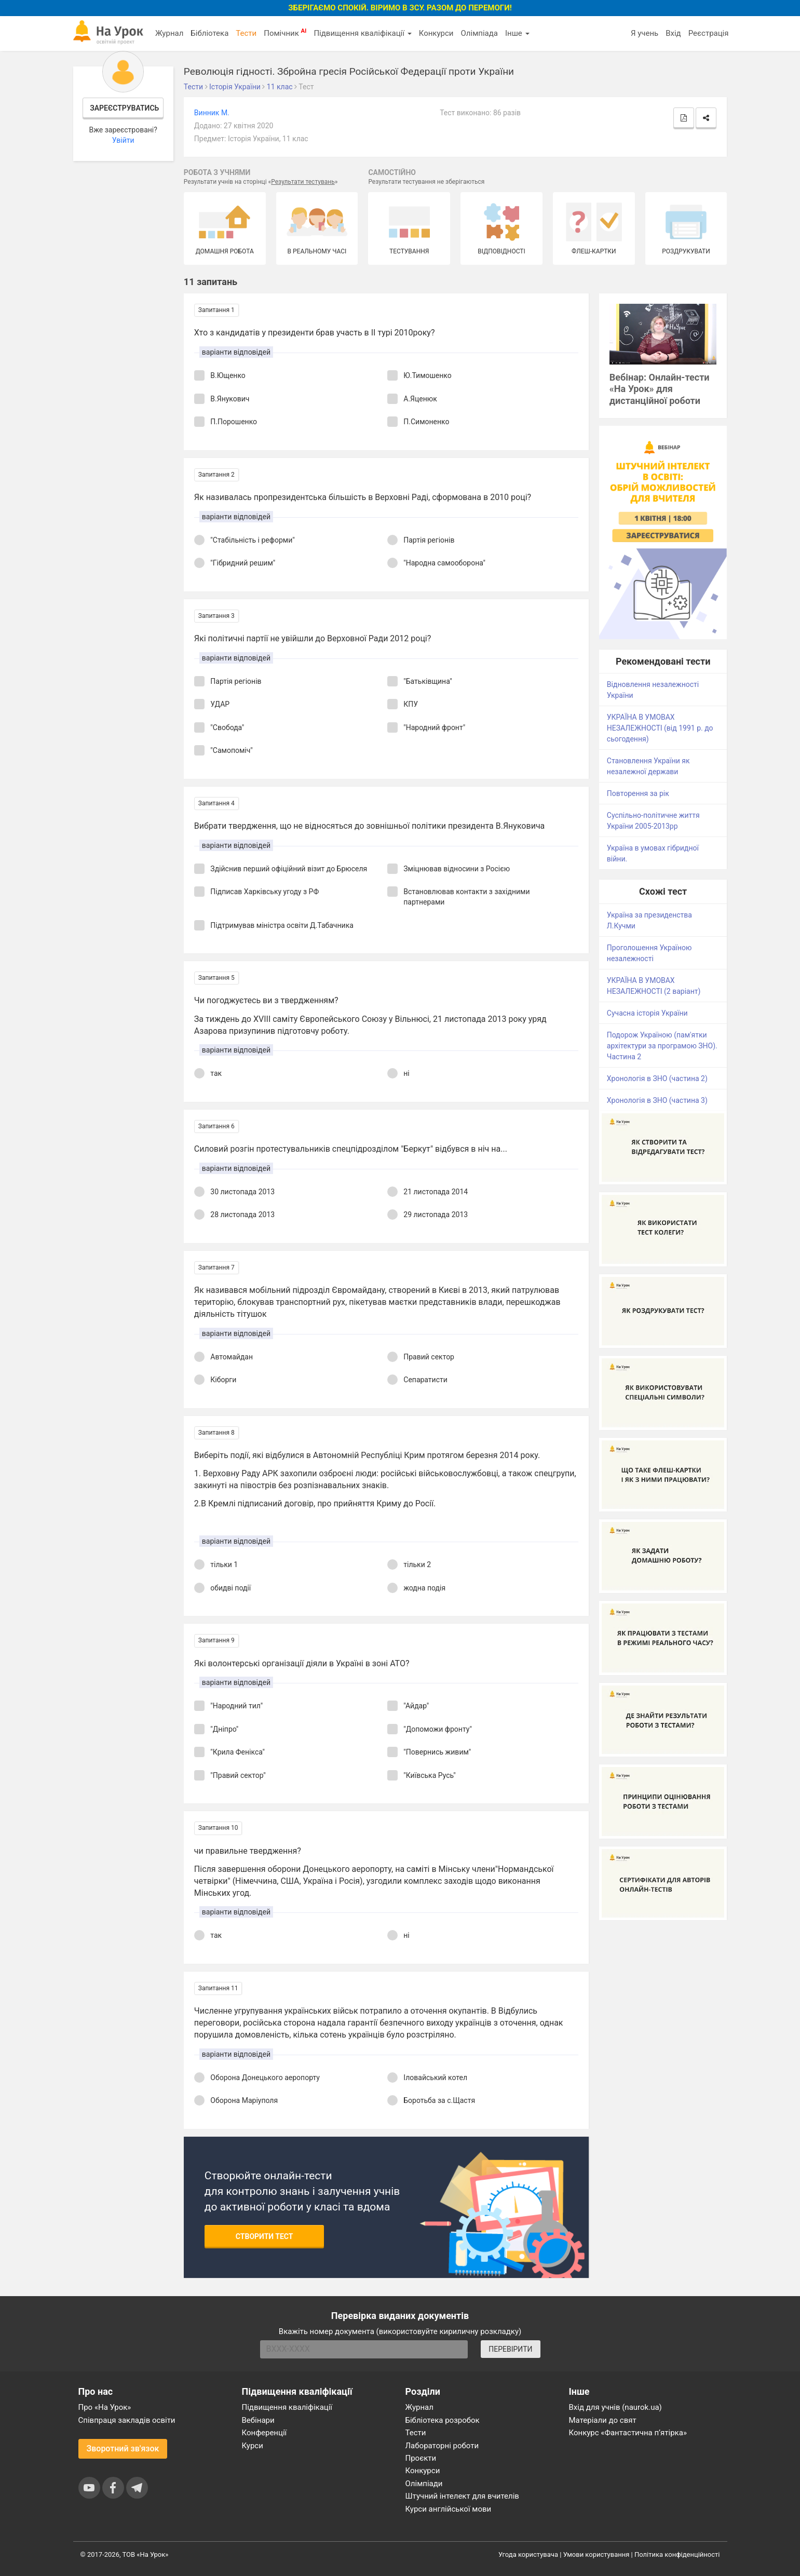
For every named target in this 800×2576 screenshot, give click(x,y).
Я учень (644, 33)
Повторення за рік (638, 793)
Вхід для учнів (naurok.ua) (615, 2407)
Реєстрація (708, 33)
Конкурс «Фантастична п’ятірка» (628, 2432)
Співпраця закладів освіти (126, 2420)
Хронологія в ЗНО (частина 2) (657, 1078)
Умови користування (596, 2554)
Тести (246, 33)
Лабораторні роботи (442, 2445)
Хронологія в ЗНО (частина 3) (657, 1100)
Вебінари (258, 2420)
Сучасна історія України (647, 1013)
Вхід (673, 33)
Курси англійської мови (448, 2509)
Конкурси (436, 33)
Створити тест (264, 2236)
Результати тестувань (303, 181)
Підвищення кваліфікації (362, 33)
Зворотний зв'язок (123, 2448)
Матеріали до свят (602, 2420)
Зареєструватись (124, 108)
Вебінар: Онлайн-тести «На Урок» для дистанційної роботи (659, 389)
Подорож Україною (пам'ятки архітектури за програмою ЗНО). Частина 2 (662, 1046)
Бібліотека (209, 33)
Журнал (169, 33)
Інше (517, 33)
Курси (252, 2445)
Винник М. (211, 113)
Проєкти (421, 2458)
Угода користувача (528, 2554)
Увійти (123, 140)
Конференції (264, 2432)
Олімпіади (424, 2483)
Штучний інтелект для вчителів (462, 2496)
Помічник (285, 33)
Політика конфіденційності (677, 2554)
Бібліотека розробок (442, 2420)
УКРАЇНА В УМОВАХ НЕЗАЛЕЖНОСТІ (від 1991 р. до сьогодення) (660, 728)
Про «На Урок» (104, 2407)
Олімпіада (479, 33)
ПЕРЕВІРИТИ (510, 2349)
